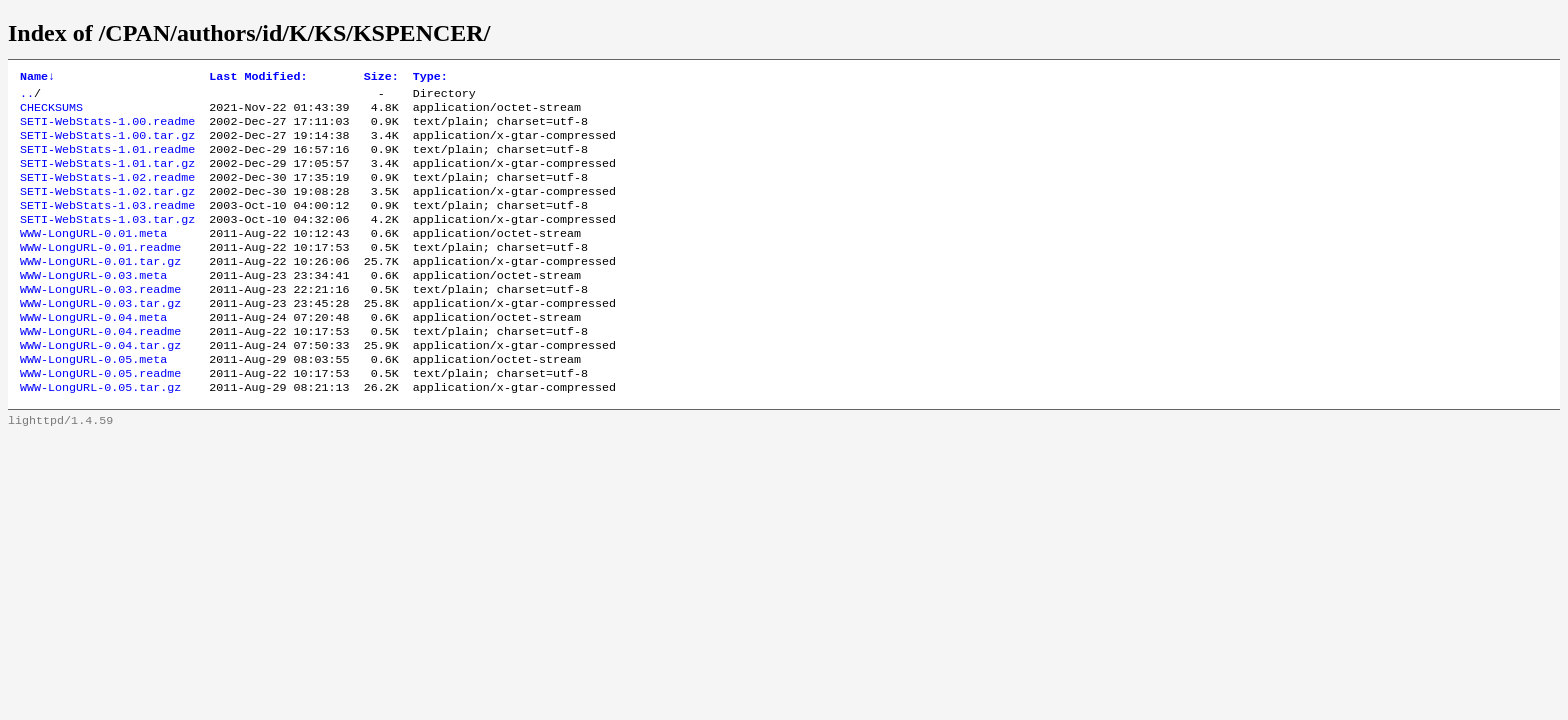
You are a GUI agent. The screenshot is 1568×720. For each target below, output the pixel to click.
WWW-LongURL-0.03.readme (100, 321)
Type (430, 78)
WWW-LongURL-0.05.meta (93, 401)
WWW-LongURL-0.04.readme (100, 369)
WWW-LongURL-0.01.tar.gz (100, 289)
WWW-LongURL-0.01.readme (100, 273)
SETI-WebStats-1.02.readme (107, 193)
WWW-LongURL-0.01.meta (93, 257)
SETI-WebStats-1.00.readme (107, 129)
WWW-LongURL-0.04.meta (93, 353)
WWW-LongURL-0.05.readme (100, 417)
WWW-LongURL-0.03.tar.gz (100, 337)
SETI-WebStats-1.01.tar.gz (107, 177)
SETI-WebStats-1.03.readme (107, 225)
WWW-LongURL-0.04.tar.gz (100, 385)
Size (381, 78)
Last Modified (258, 78)
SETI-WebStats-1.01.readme (107, 161)
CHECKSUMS (51, 113)
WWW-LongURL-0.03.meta (93, 305)
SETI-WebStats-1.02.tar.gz (107, 209)
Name (37, 78)
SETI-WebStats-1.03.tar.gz (107, 241)
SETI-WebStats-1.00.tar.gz (107, 145)
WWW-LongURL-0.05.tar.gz (100, 433)
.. (27, 97)
